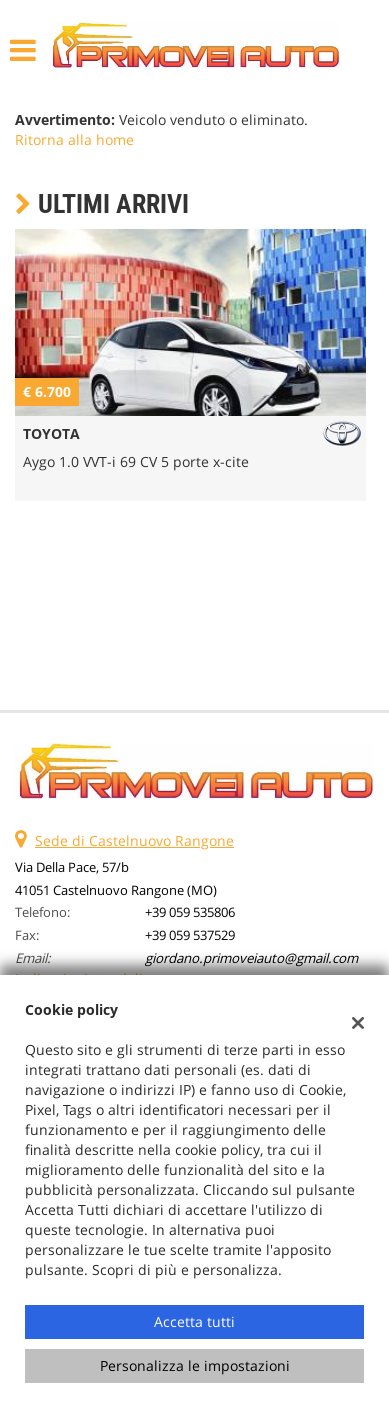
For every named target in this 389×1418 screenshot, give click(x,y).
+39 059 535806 (190, 912)
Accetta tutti (194, 1321)
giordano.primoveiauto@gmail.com (251, 958)
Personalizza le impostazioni (195, 1365)
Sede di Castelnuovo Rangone (134, 840)
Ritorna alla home (74, 139)
